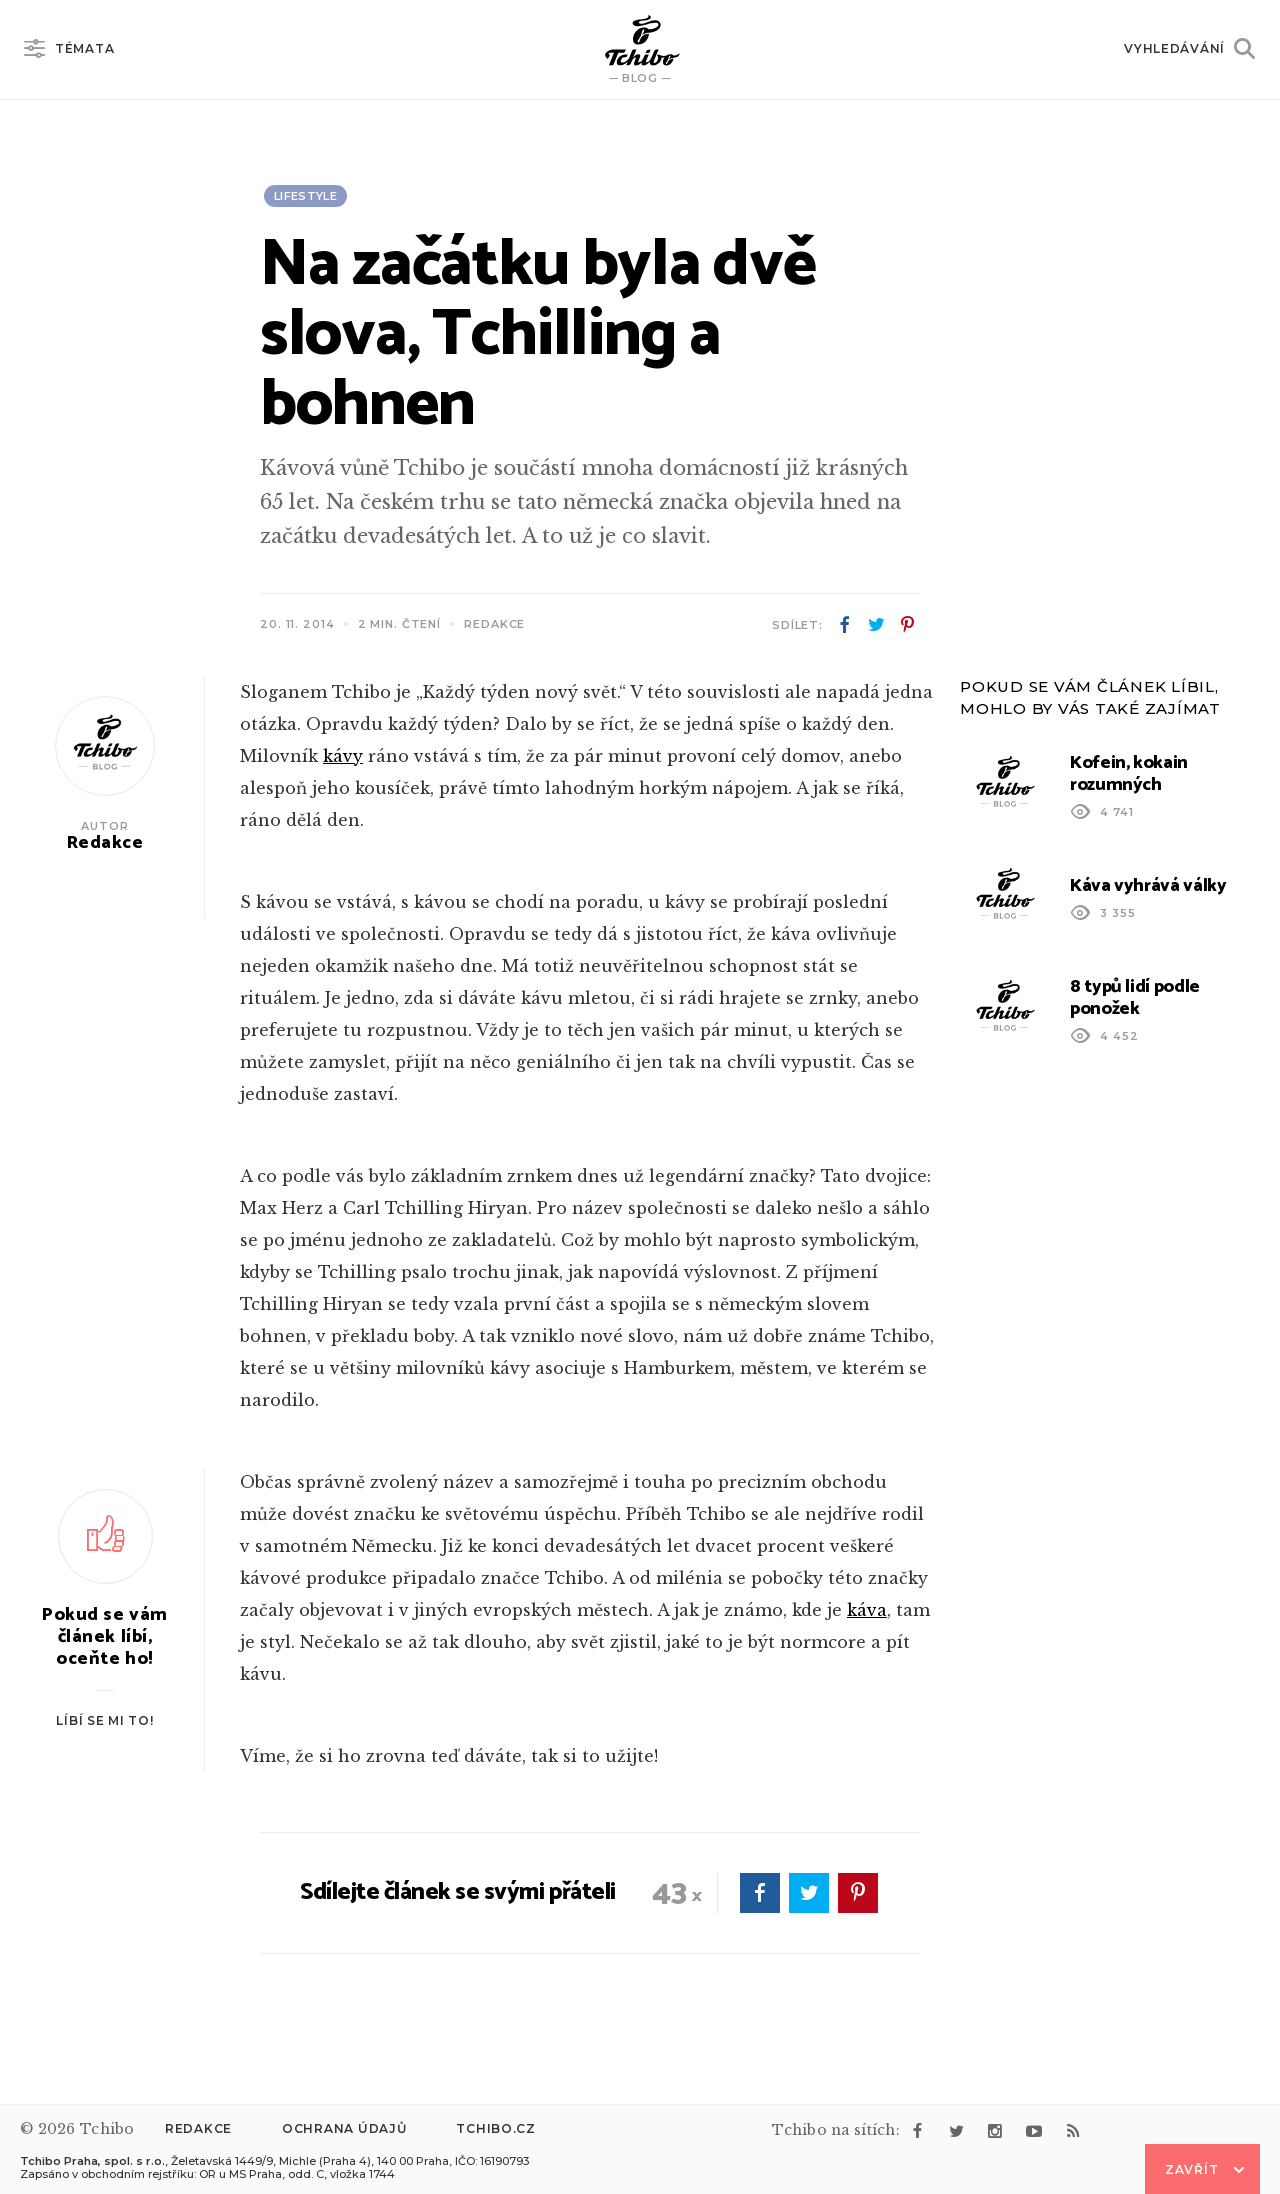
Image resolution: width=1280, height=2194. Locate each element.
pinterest (907, 625)
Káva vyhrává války (1148, 886)
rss (1073, 2131)
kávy (343, 756)
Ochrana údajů (344, 2128)
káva (867, 1610)
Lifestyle (305, 196)
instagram (995, 2131)
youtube (1034, 2131)
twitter (876, 625)
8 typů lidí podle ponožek (1135, 998)
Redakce (198, 2128)
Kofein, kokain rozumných (1129, 774)
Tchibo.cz (495, 2128)
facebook (845, 625)
